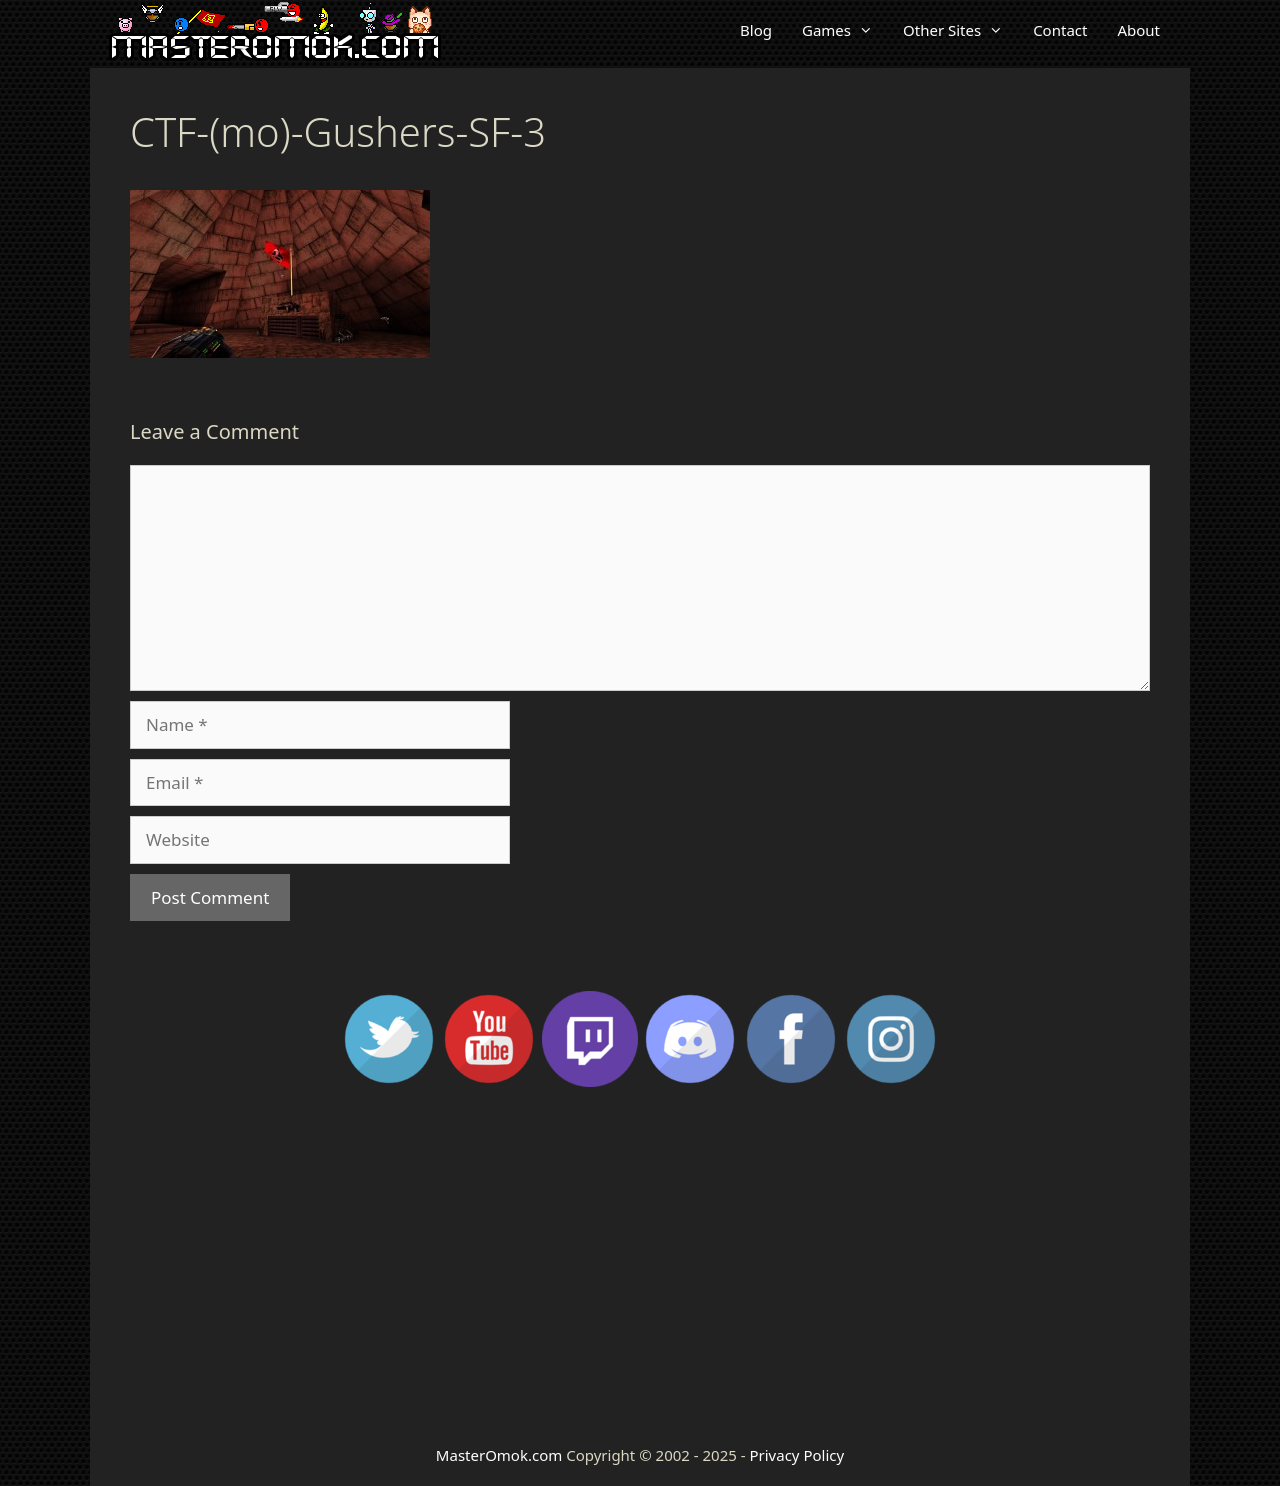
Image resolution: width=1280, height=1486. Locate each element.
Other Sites (960, 30)
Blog (756, 30)
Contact (1060, 30)
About (1138, 30)
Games (845, 30)
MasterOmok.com (499, 1455)
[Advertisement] (640, 1264)
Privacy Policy (796, 1455)
